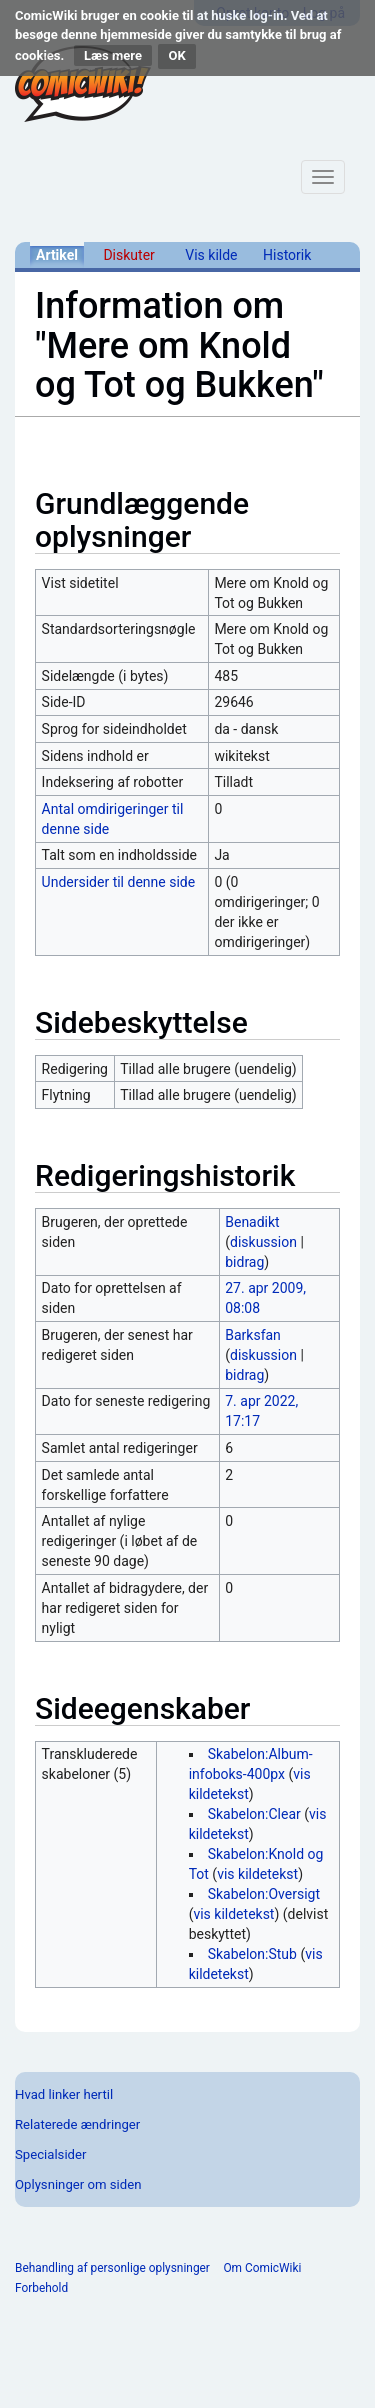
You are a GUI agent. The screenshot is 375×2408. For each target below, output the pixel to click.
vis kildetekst (257, 1874)
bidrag (244, 1262)
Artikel (57, 255)
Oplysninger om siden (78, 2184)
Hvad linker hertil (64, 2094)
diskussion (263, 1242)
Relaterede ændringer (77, 2124)
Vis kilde (211, 255)
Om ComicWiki (262, 2268)
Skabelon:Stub (252, 1954)
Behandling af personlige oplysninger (112, 2268)
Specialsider (50, 2154)
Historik (287, 255)
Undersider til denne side (119, 882)
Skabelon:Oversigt (264, 1894)
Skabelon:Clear (254, 1814)
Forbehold (41, 2288)
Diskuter (128, 255)
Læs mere (113, 55)
